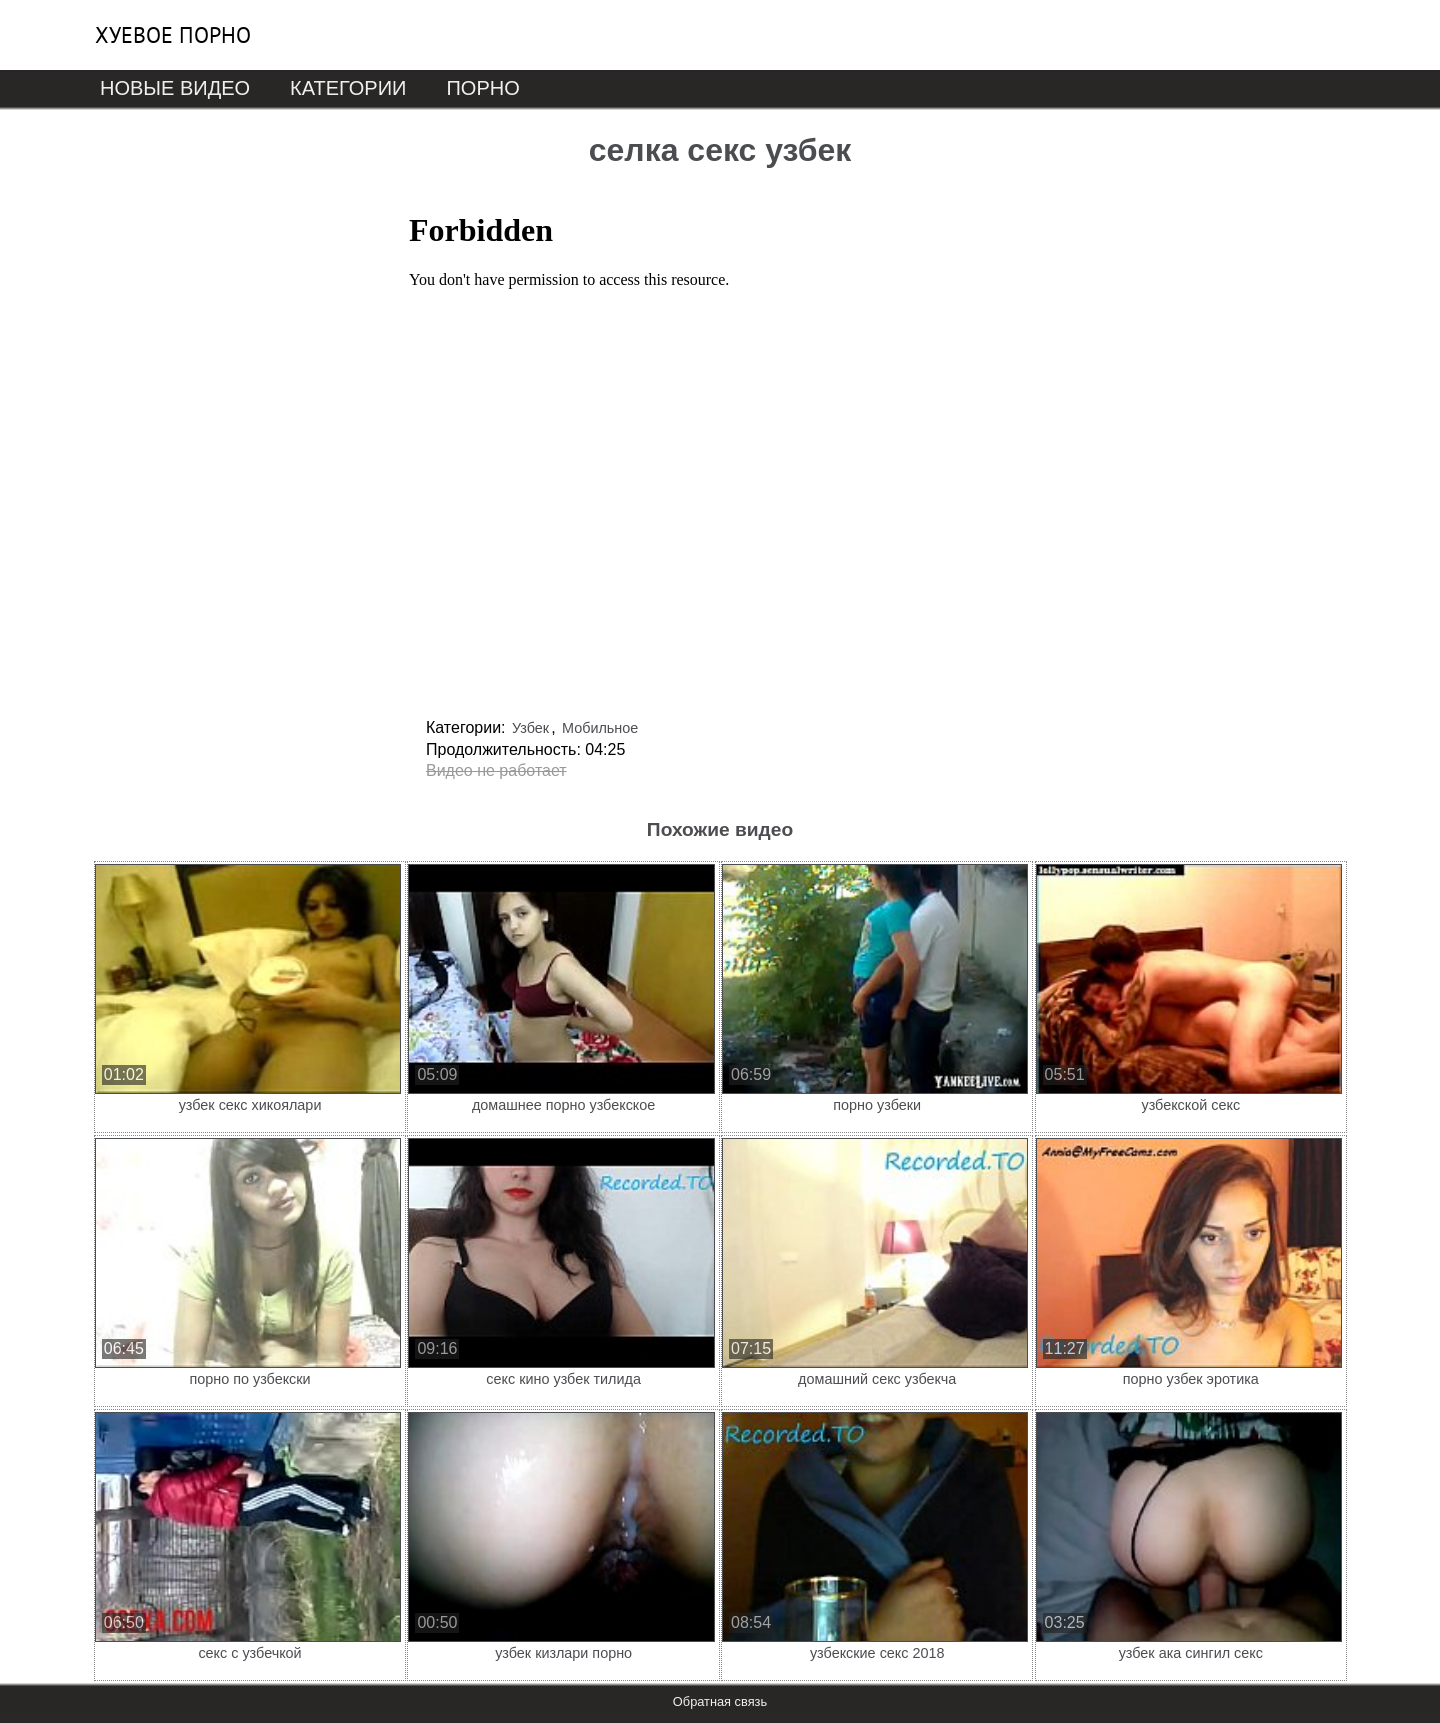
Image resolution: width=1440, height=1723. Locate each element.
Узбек (530, 728)
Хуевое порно (173, 35)
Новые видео (175, 88)
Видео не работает (496, 770)
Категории (348, 88)
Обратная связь (720, 1701)
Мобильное (600, 728)
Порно (482, 88)
